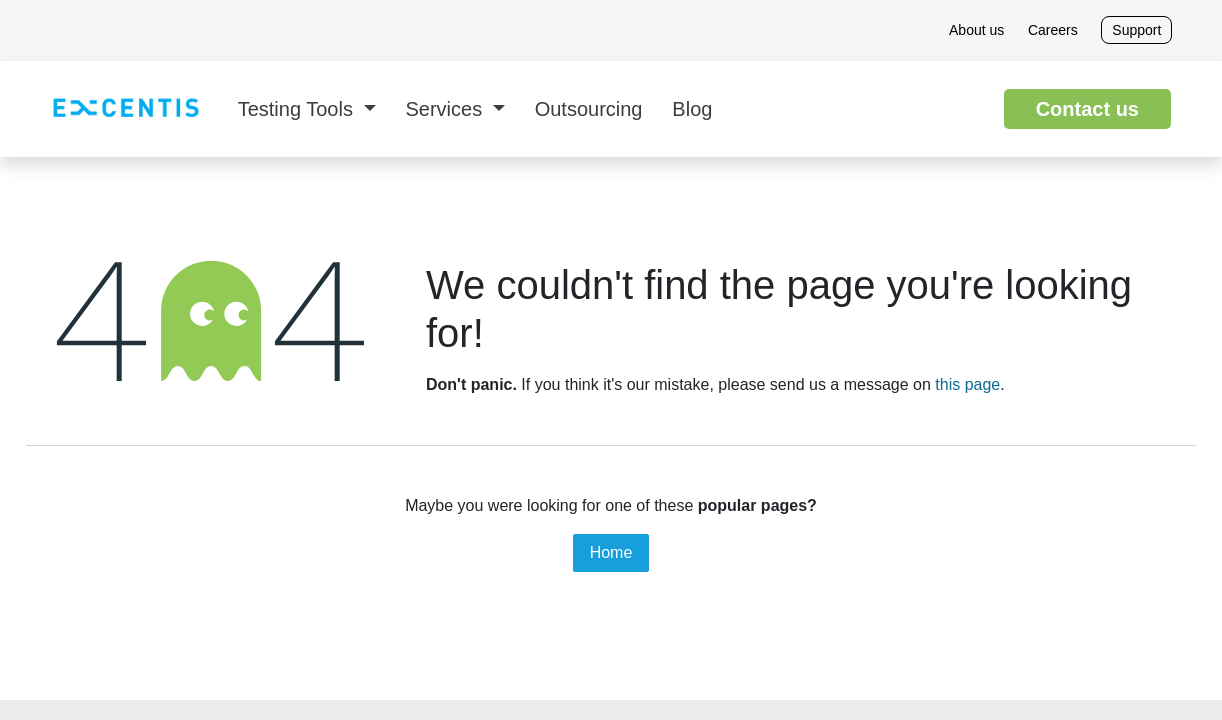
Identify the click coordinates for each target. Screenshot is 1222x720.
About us (976, 30)
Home (611, 552)
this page (967, 384)
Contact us (1087, 109)
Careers (1053, 30)
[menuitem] (307, 109)
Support (1136, 30)
